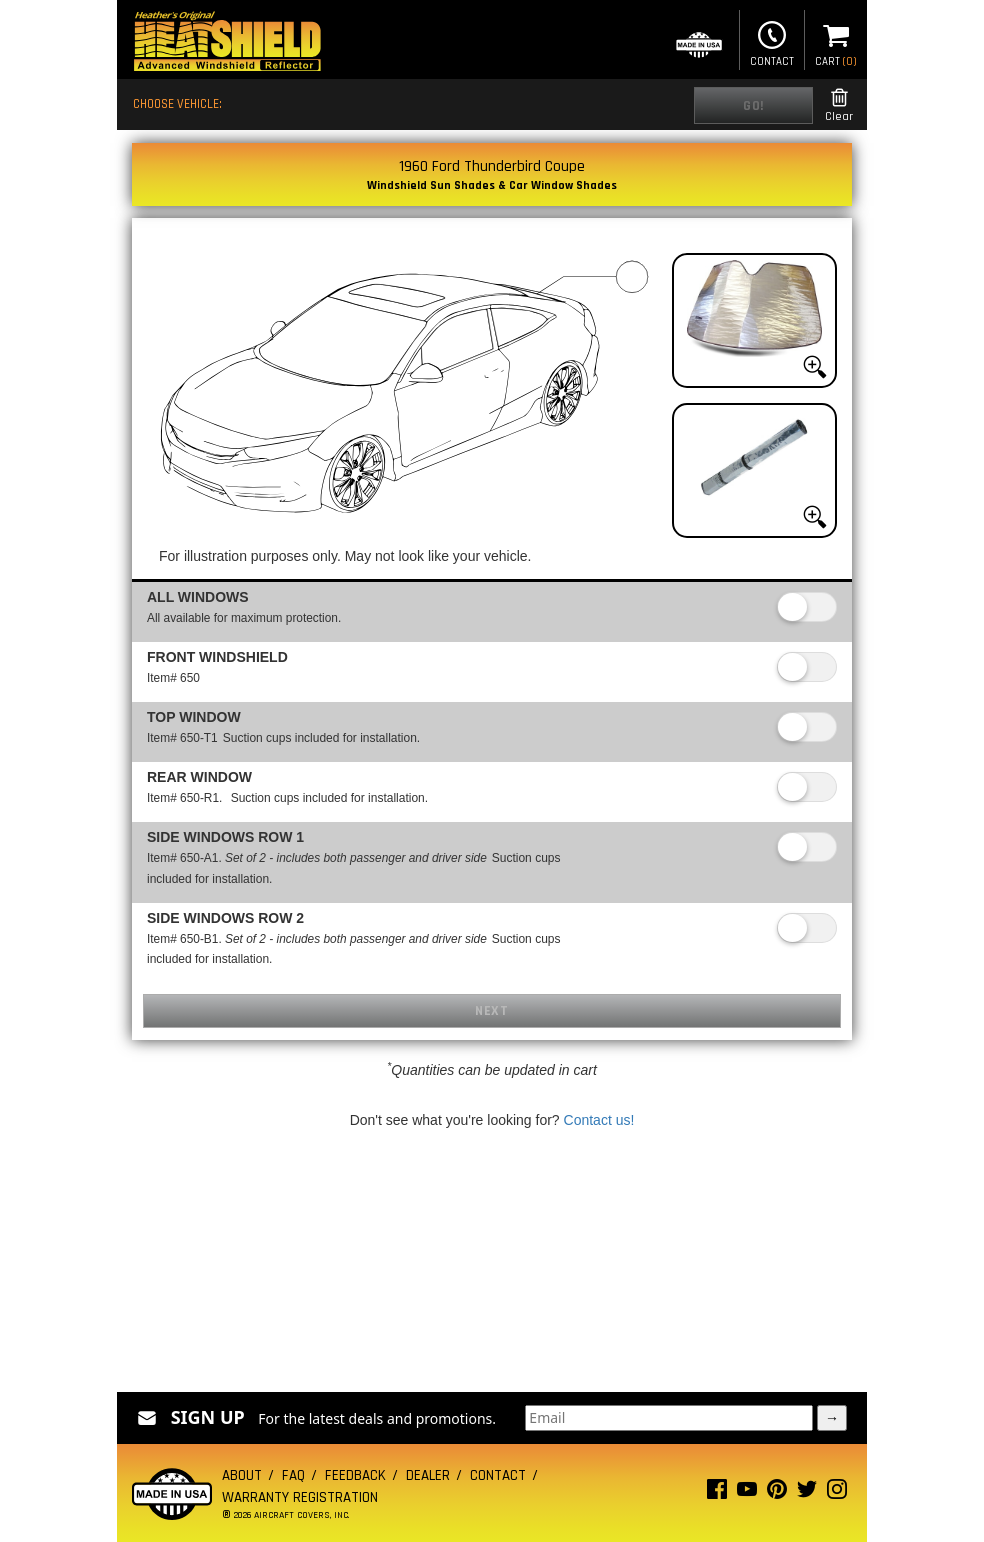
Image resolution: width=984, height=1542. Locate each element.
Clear (839, 105)
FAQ (293, 1475)
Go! (753, 106)
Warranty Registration (300, 1497)
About (242, 1475)
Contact (772, 42)
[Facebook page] (717, 1493)
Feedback (355, 1475)
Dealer (428, 1475)
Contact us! (599, 1120)
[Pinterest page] (777, 1493)
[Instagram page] (837, 1493)
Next (491, 1011)
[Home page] (227, 43)
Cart (836, 42)
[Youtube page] (747, 1493)
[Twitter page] (807, 1493)
